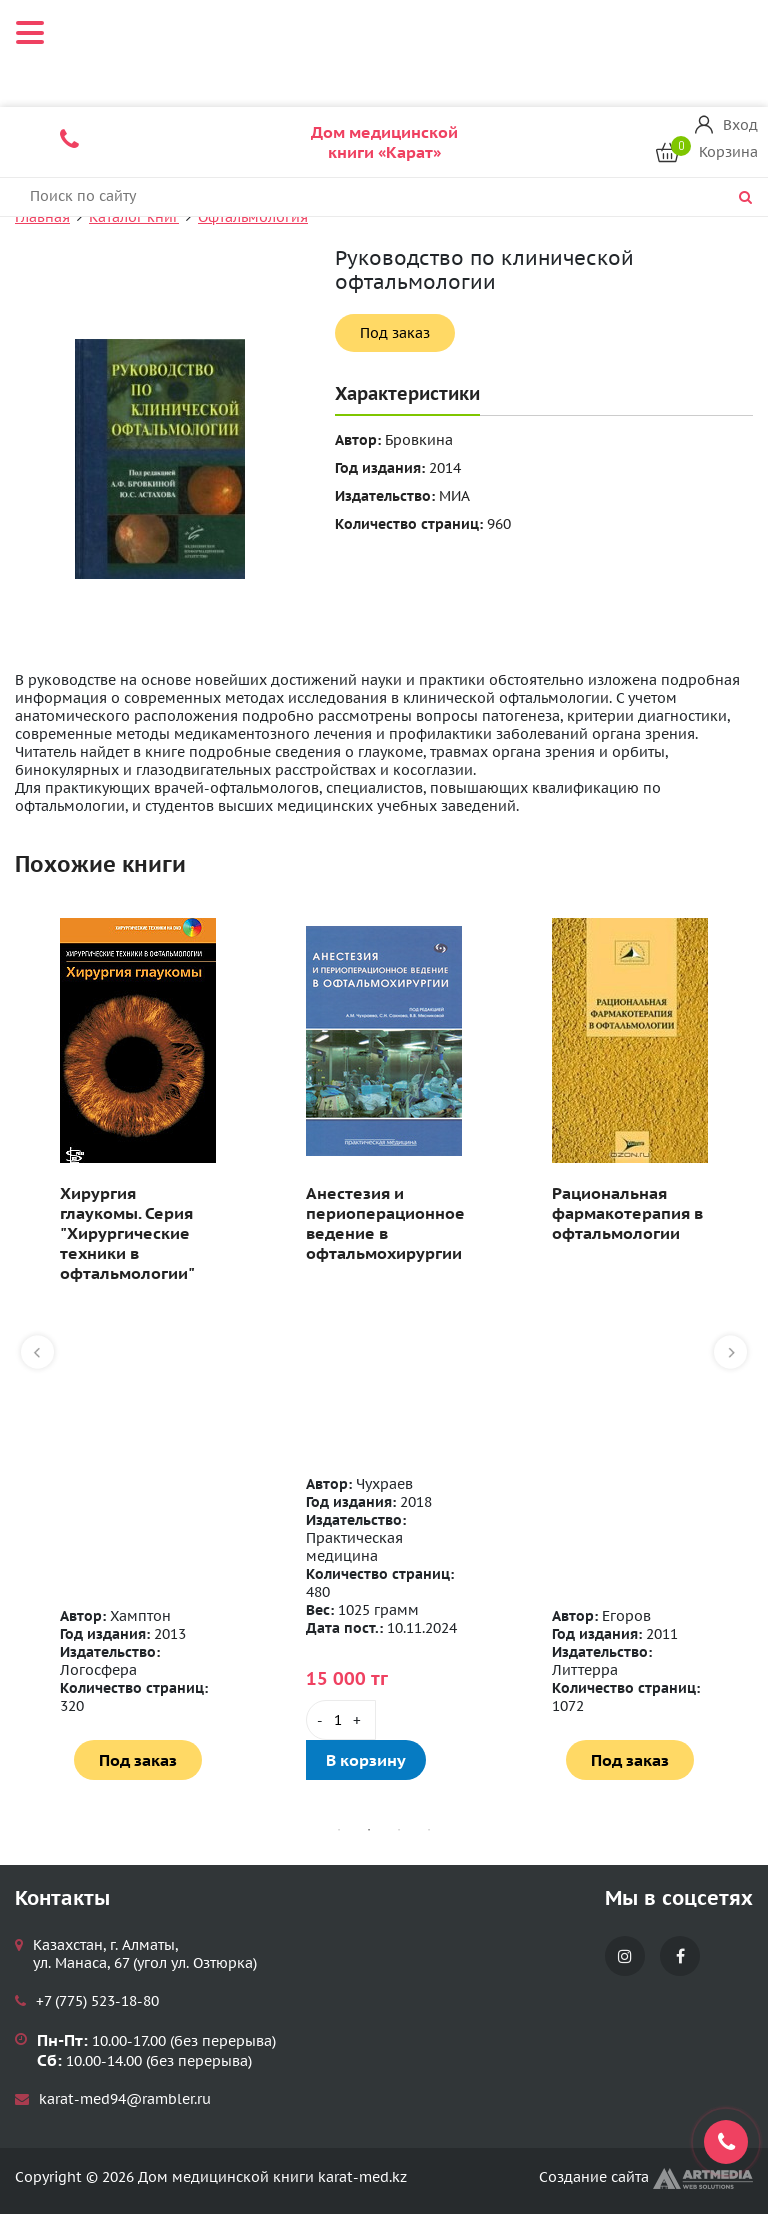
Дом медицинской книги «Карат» (384, 142)
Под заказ (395, 333)
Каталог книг (134, 217)
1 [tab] (339, 1830)
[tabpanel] (138, 1349)
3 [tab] (399, 1830)
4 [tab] (429, 1830)
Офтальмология (253, 217)
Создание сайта (646, 2177)
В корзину (366, 1760)
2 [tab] (369, 1830)
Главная (42, 217)
